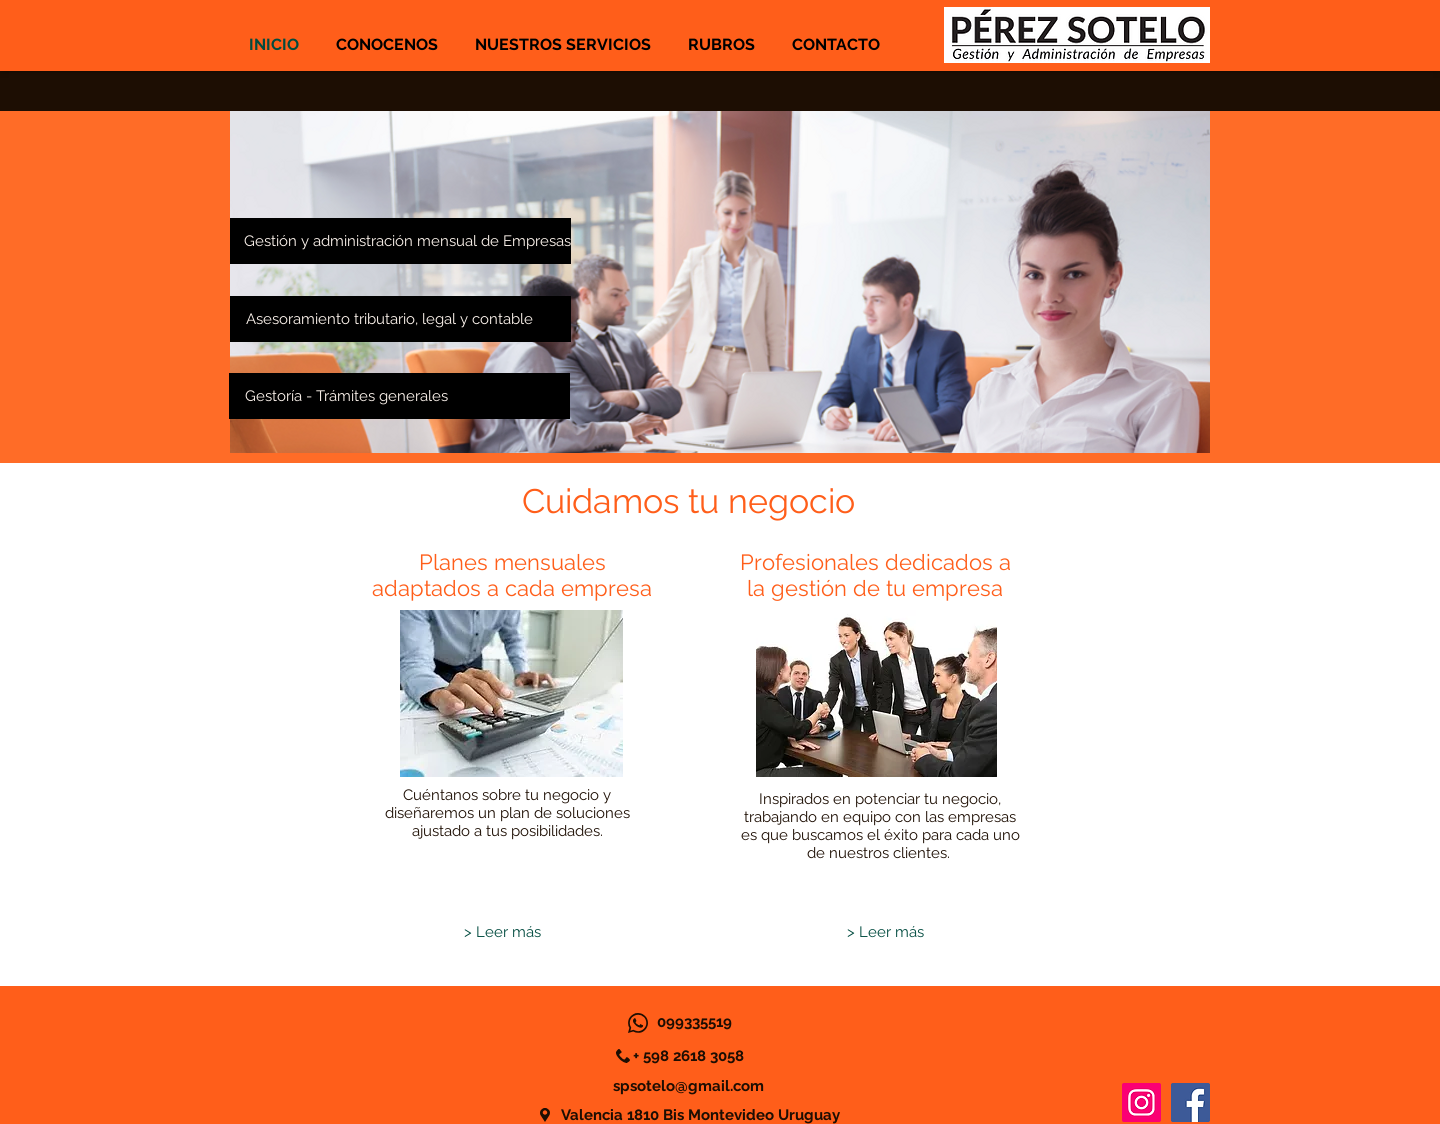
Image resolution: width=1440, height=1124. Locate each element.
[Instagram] (1141, 1102)
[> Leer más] (502, 932)
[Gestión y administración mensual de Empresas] (400, 241)
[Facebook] (1190, 1102)
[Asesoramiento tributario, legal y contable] (400, 319)
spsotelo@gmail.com (688, 1086)
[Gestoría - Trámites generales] (399, 396)
